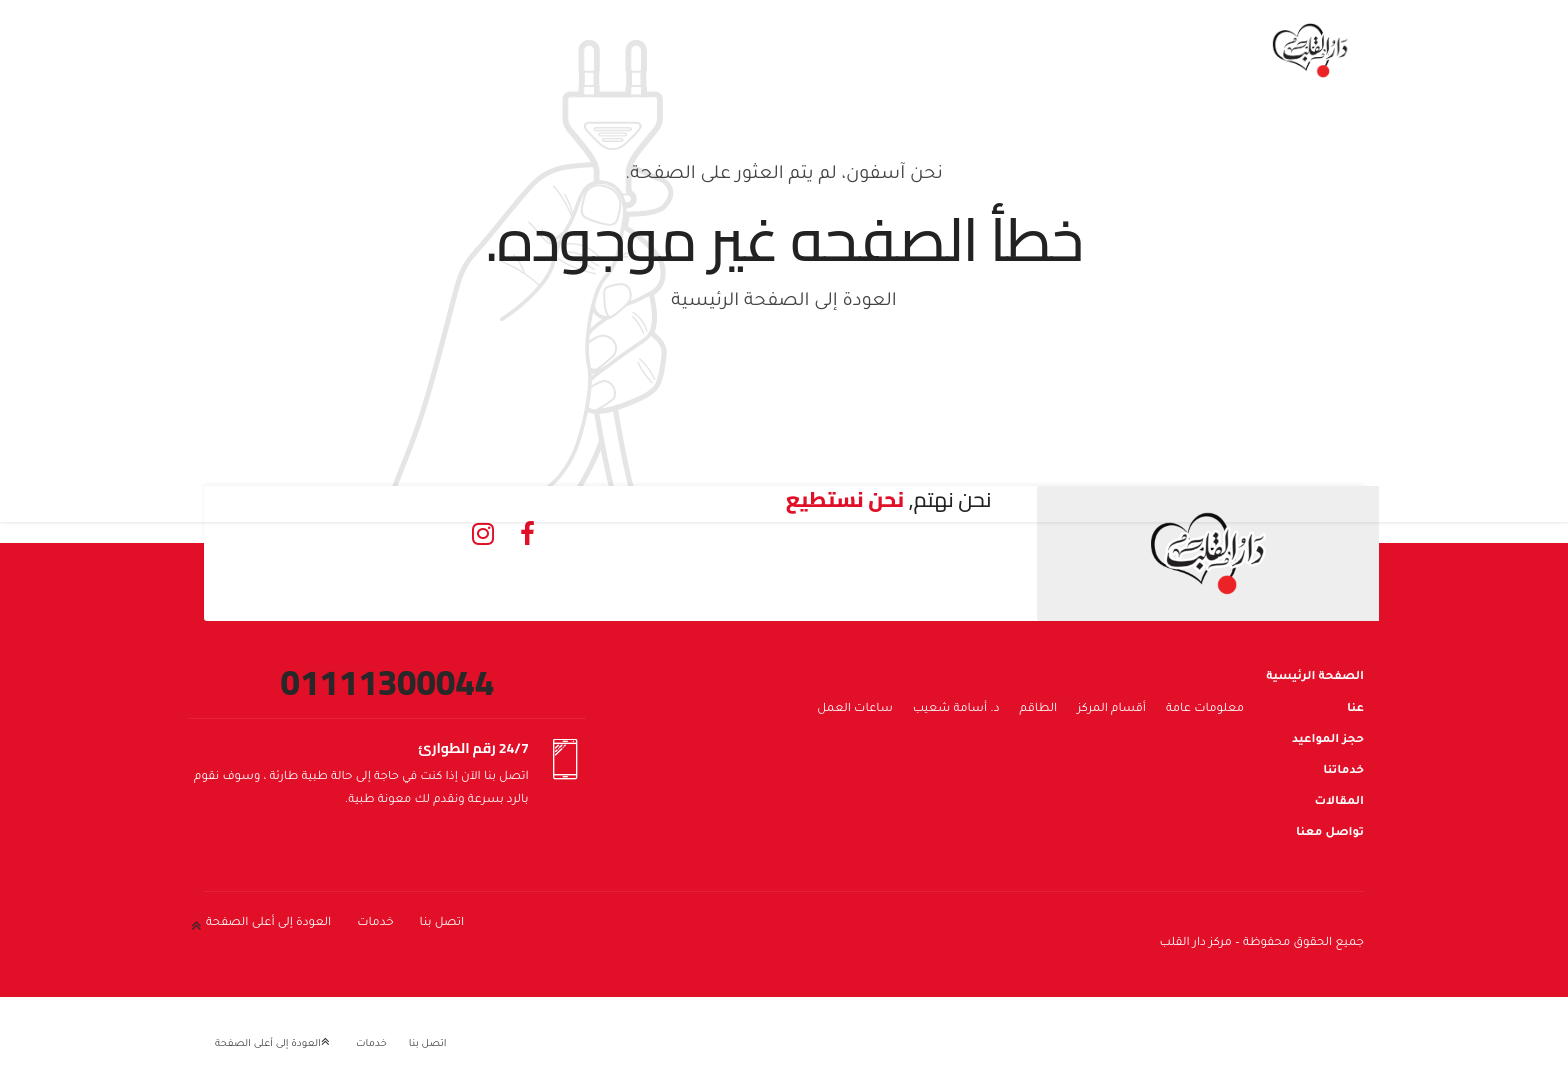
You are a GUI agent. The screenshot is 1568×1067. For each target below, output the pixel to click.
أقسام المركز (1111, 709)
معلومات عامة (1205, 709)
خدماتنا (1343, 771)
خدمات (375, 923)
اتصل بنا (442, 923)
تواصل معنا (1330, 833)
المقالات (1339, 802)
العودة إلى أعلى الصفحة (268, 923)
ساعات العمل (855, 709)
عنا (1355, 709)
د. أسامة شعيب (956, 709)
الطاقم (1039, 709)
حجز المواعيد (1328, 740)
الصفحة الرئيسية (1315, 677)
